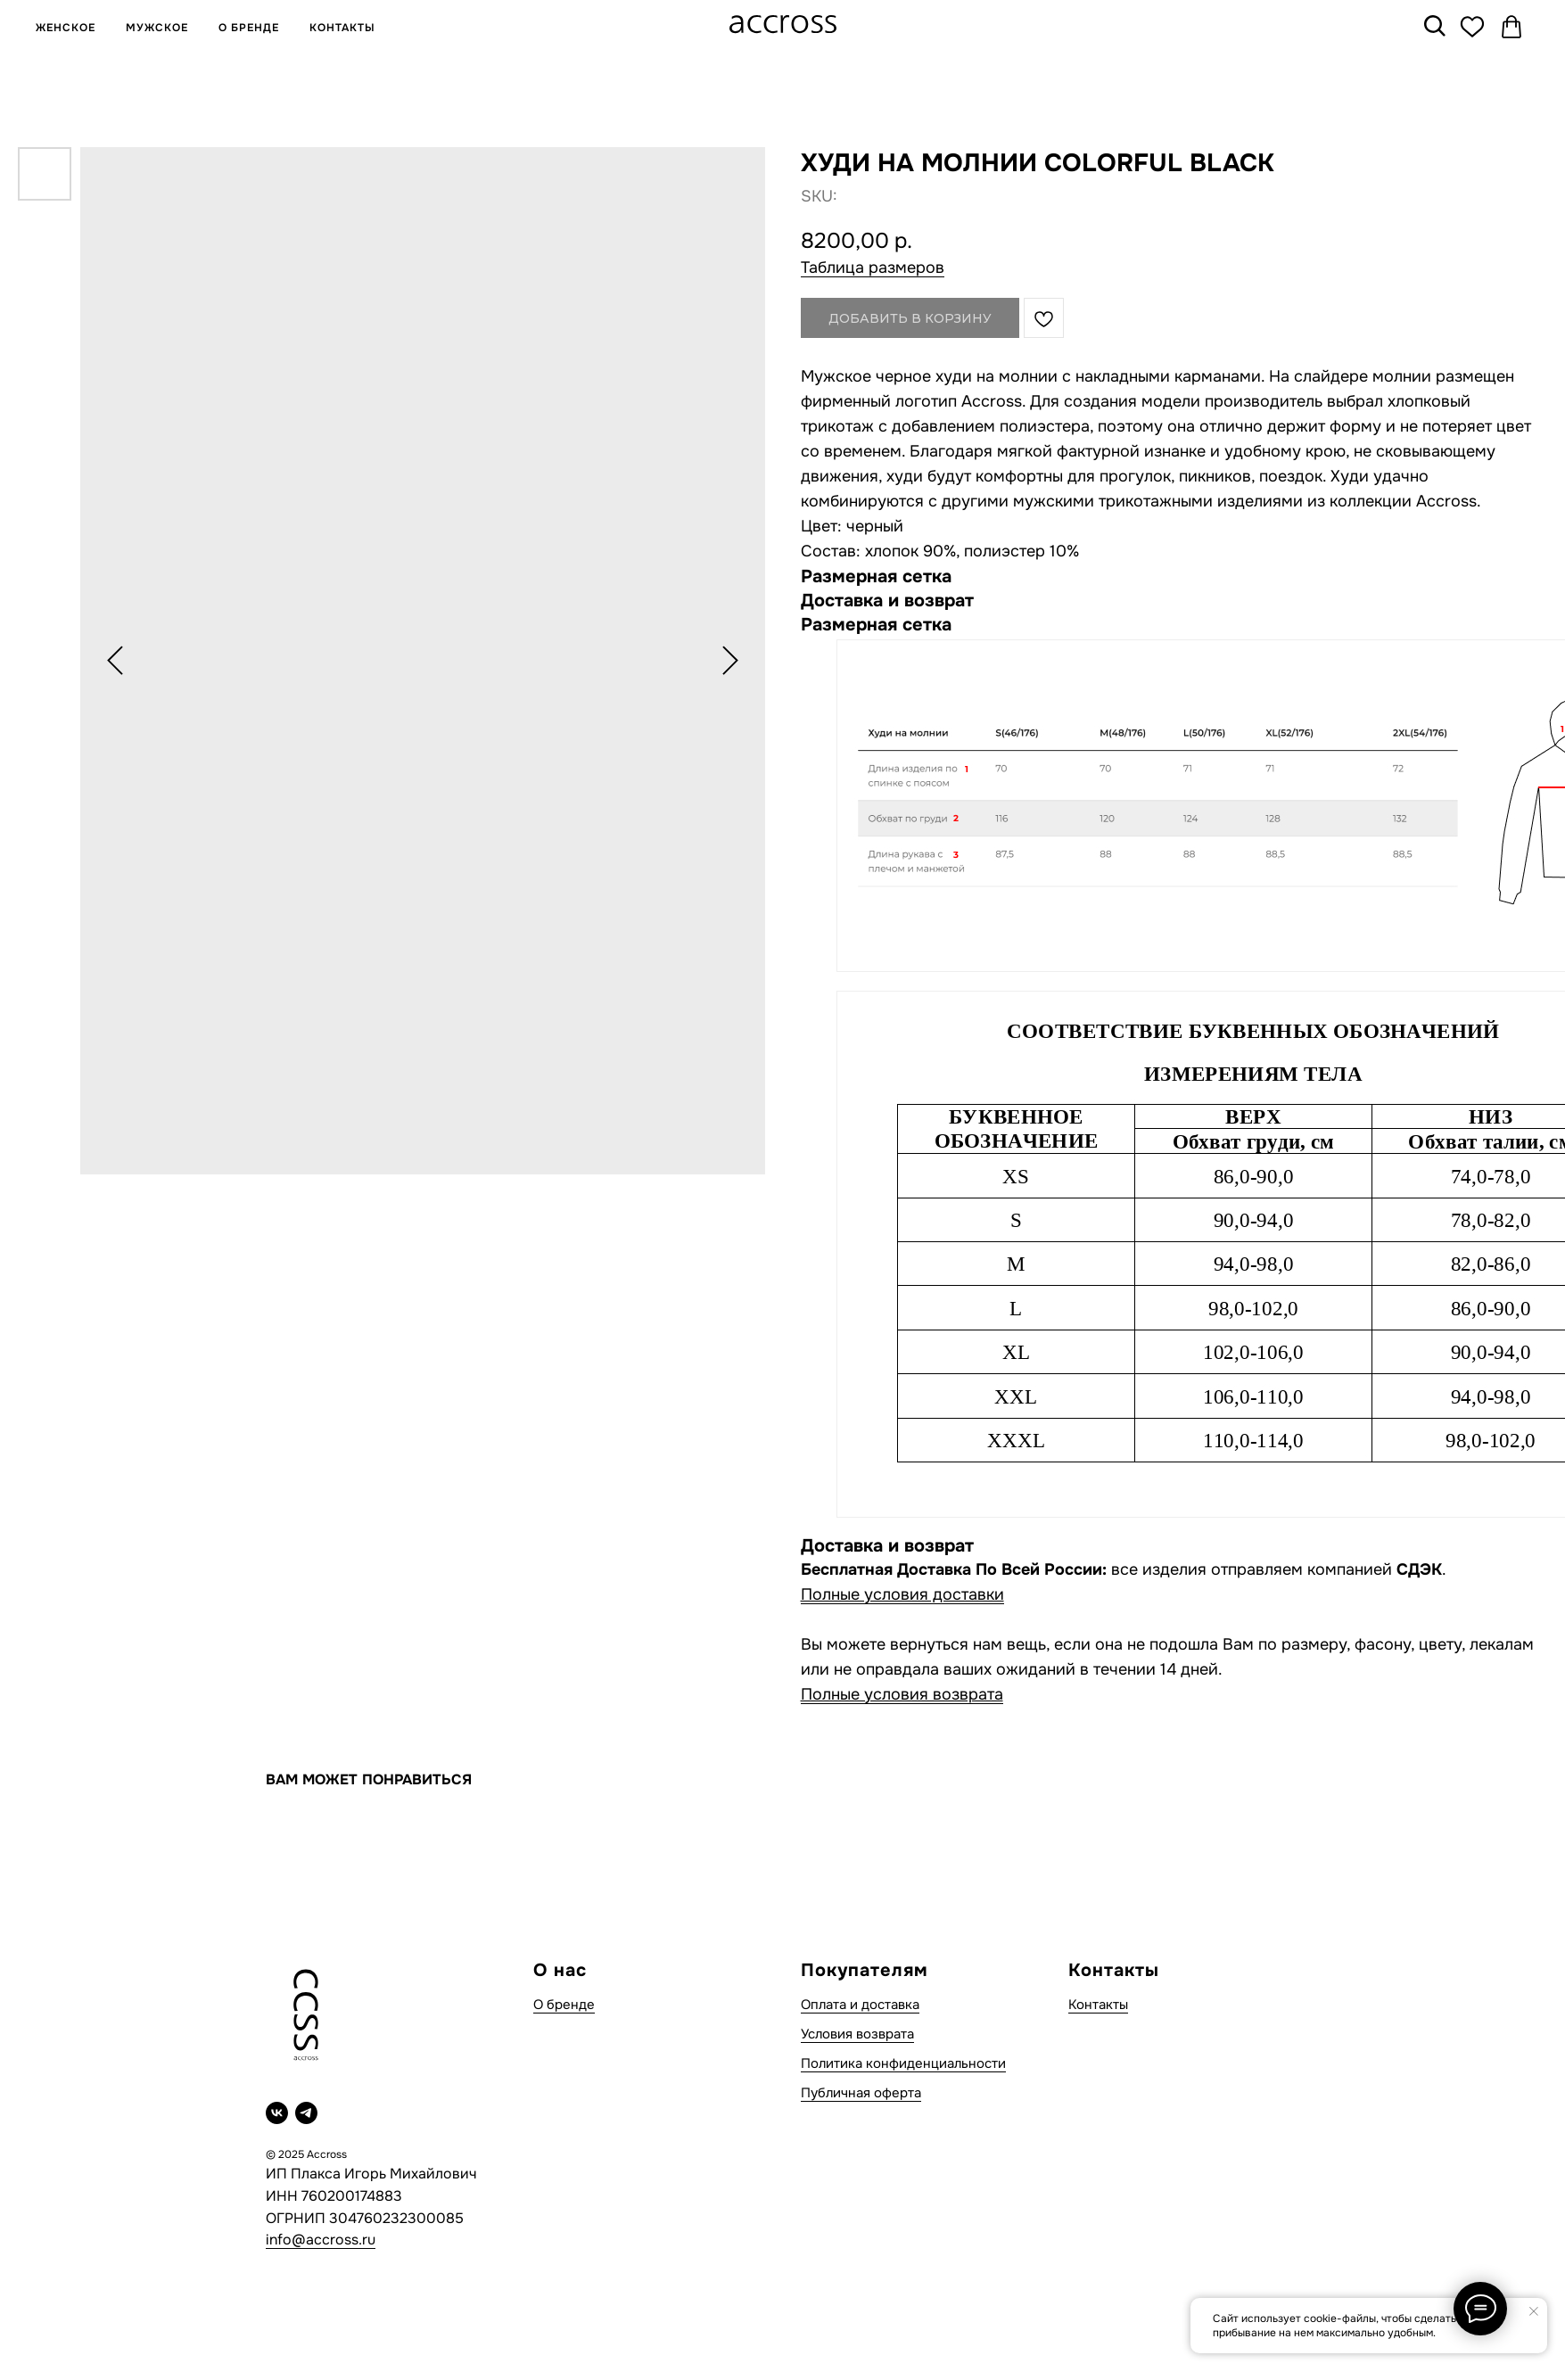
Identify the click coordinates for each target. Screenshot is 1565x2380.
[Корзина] (1511, 26)
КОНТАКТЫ (342, 28)
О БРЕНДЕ (248, 28)
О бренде (564, 2005)
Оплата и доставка (860, 2005)
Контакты (1098, 2005)
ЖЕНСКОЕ (65, 28)
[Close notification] (1534, 2311)
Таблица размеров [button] (872, 267)
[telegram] (306, 2113)
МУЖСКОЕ (157, 28)
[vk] (277, 2113)
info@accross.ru (320, 2239)
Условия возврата (857, 2034)
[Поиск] (1433, 26)
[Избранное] (1472, 26)
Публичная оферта (861, 2093)
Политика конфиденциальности (903, 2063)
